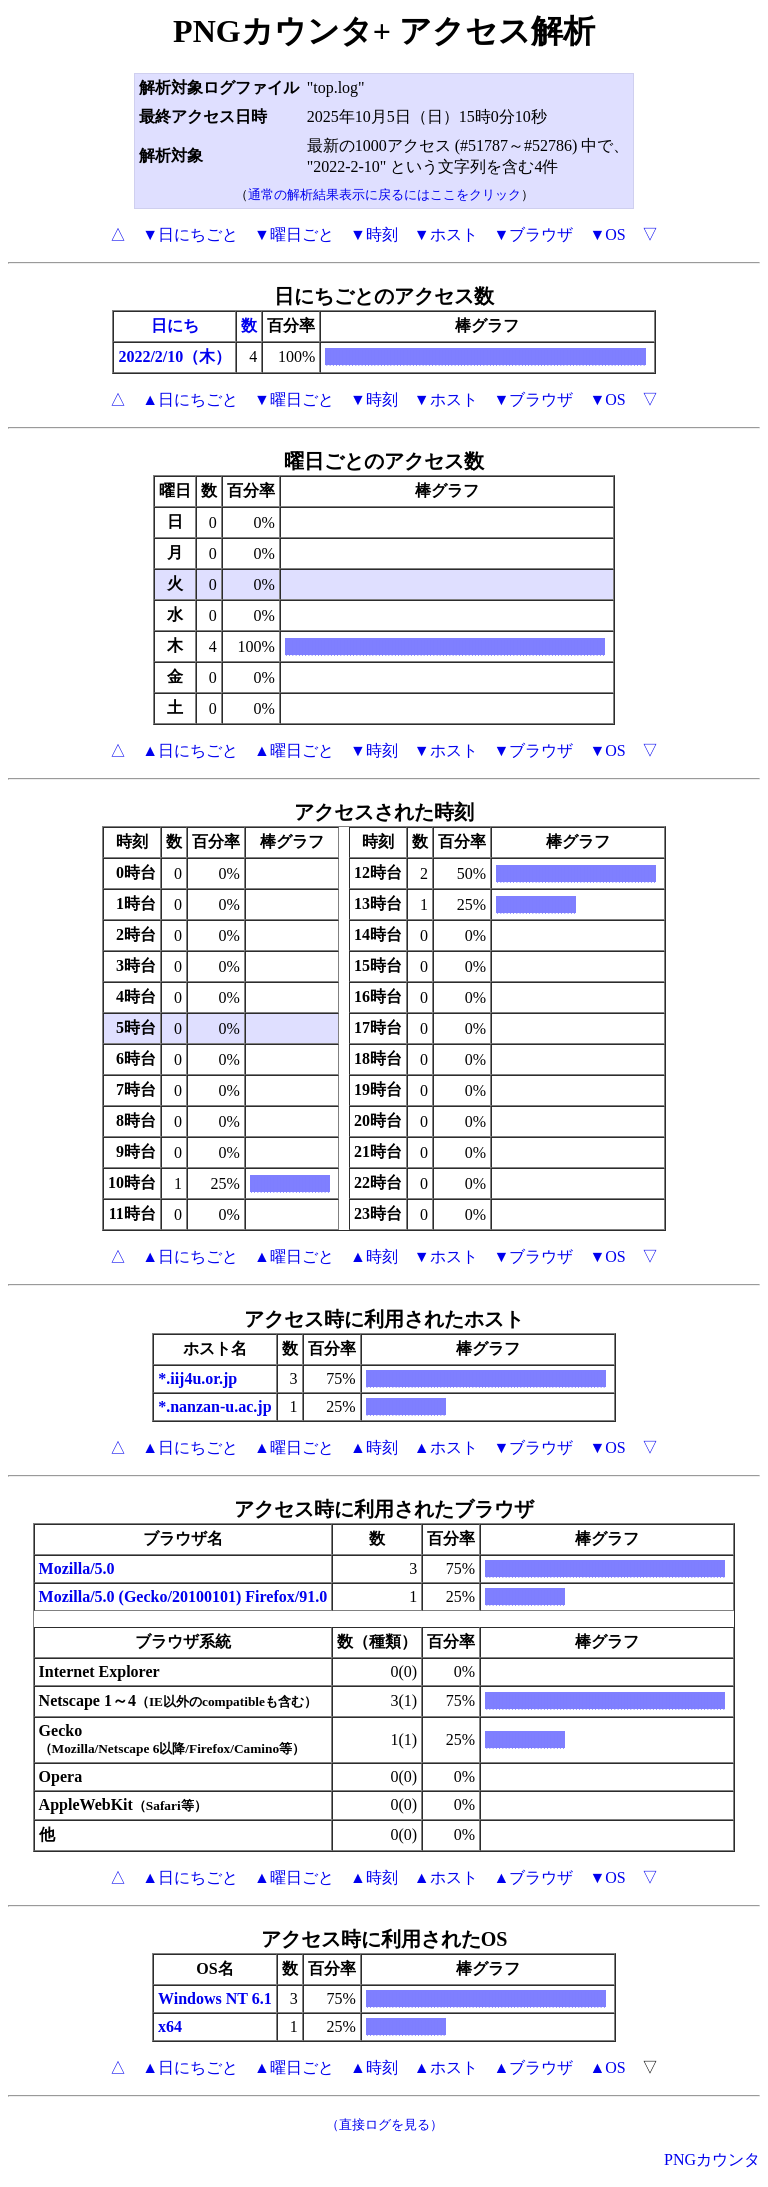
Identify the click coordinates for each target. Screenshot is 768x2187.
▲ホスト (446, 1447)
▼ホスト (446, 234)
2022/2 (140, 356)
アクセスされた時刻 (384, 812)
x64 (170, 2026)
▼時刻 (374, 234)
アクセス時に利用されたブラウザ (384, 1509)
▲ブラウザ (534, 1877)
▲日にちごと (190, 399)
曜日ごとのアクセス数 (384, 461)
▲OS (607, 2067)
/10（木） (197, 356)
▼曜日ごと (294, 234)
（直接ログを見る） (384, 2124)
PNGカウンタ (712, 2159)
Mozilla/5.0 (77, 1568)
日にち (175, 325)
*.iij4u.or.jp (197, 1378)
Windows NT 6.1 (215, 1998)
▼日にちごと (190, 234)
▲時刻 (374, 1256)
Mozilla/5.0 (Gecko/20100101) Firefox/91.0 (183, 1596)
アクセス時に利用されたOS (384, 1939)
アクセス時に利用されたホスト (384, 1319)
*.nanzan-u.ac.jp (214, 1406)
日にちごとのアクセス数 (384, 296)
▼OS (607, 234)
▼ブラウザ (534, 234)
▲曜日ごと (294, 750)
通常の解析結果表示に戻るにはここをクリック (384, 194)
